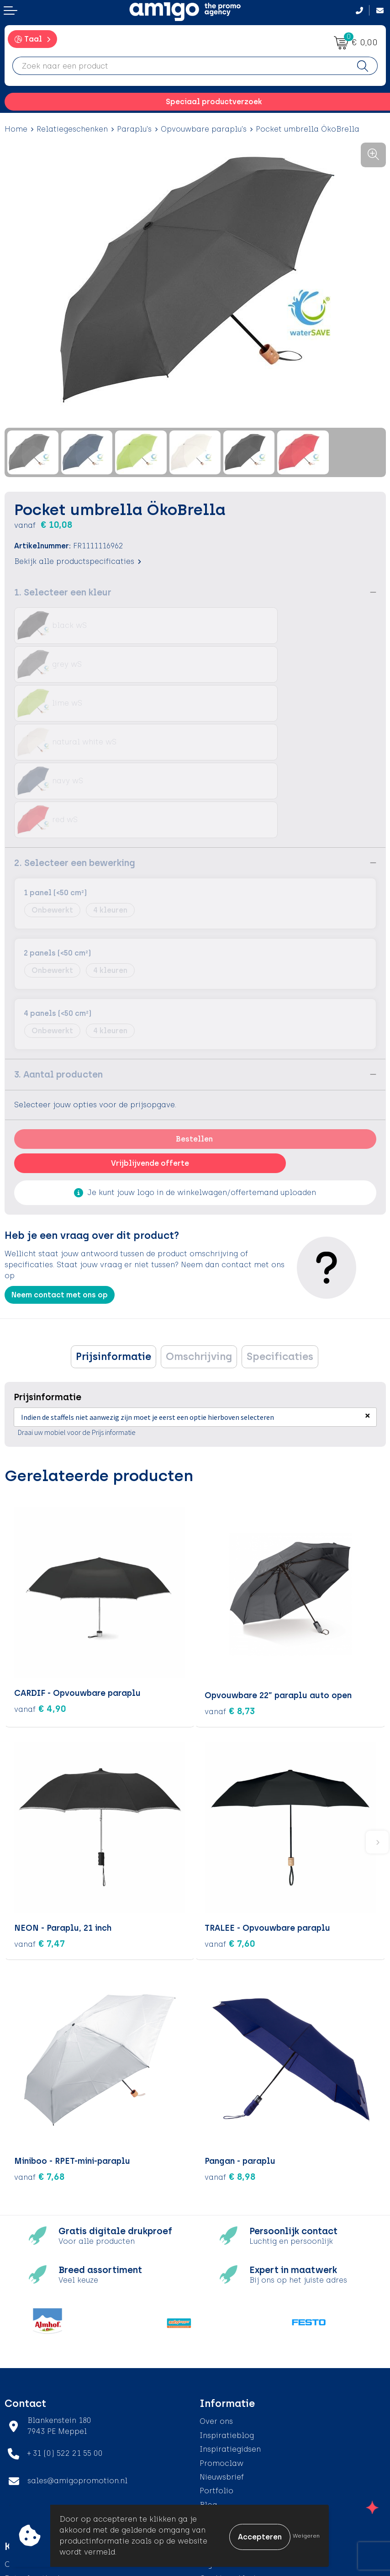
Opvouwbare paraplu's (204, 129)
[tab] (113, 1240)
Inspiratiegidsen (230, 2330)
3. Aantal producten (58, 957)
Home (16, 129)
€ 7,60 (230, 1825)
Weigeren (306, 2536)
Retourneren (28, 2474)
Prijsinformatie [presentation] (113, 1240)
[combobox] (180, 66)
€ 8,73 (230, 1592)
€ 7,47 (39, 1825)
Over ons (216, 2303)
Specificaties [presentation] (280, 1240)
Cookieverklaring (232, 2460)
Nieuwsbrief (222, 2358)
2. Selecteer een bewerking (74, 746)
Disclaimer (220, 2487)
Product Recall (32, 2501)
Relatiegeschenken (72, 129)
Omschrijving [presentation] (199, 1240)
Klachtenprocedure (41, 2487)
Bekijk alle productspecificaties (77, 561)
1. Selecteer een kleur (62, 592)
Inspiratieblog (227, 2317)
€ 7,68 (39, 2058)
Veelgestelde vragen (238, 2400)
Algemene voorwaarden (245, 2446)
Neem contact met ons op (59, 1178)
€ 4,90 (40, 1592)
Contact (20, 2446)
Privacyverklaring (233, 2474)
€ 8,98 (230, 2058)
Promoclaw (221, 2344)
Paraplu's (134, 129)
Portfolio (216, 2372)
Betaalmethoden (37, 2460)
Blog (208, 2386)
